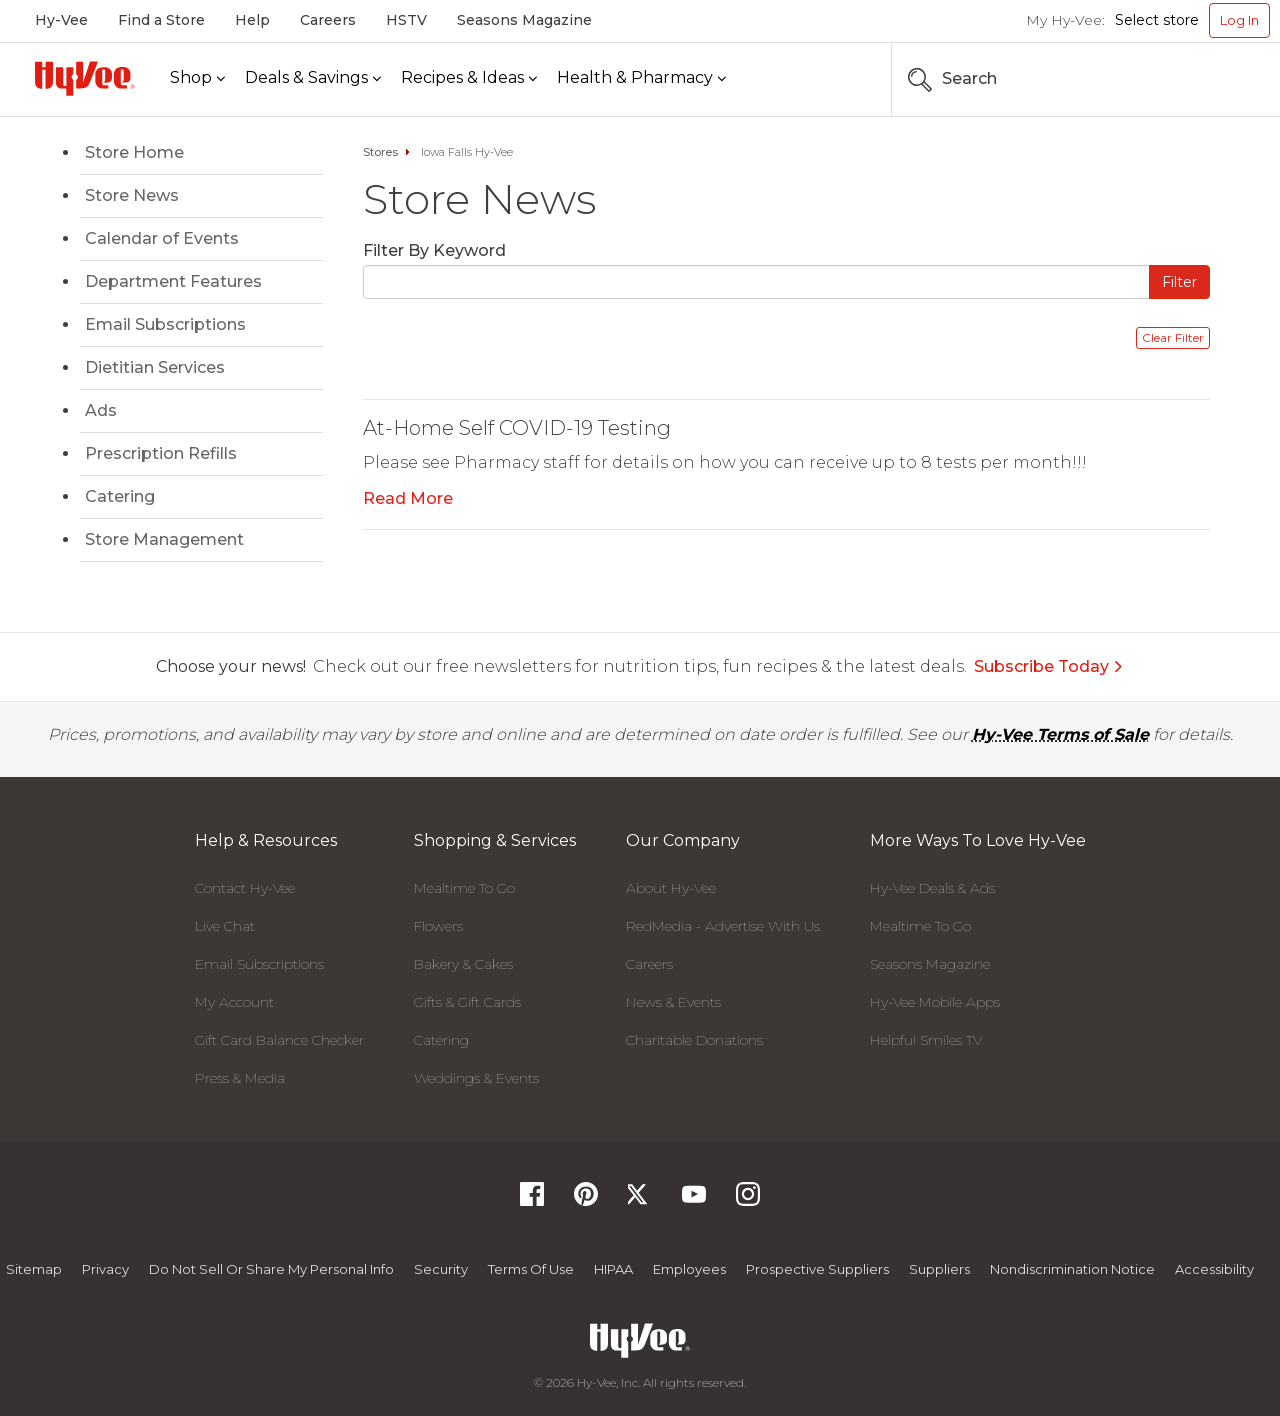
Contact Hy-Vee (245, 888)
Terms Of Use (531, 1269)
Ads (101, 410)
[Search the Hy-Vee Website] (1210, 79)
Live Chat (225, 926)
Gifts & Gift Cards (467, 1002)
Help (252, 20)
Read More (408, 498)
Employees (689, 1269)
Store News (132, 195)
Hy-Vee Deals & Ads (932, 888)
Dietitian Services (155, 367)
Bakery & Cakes (463, 964)
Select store (1157, 20)
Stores (380, 152)
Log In (1239, 20)
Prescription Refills (161, 453)
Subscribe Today (1049, 666)
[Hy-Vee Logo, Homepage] (85, 78)
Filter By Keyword (434, 250)
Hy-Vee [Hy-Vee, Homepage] (61, 20)
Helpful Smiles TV (926, 1040)
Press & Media (240, 1078)
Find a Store (161, 20)
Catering (120, 496)
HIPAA (613, 1269)
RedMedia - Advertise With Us (723, 926)
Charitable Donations (694, 1040)
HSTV (406, 20)
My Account (234, 1002)
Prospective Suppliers (817, 1269)
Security (441, 1269)
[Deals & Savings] (313, 78)
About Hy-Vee (671, 888)
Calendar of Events (162, 238)
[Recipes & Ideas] (469, 78)
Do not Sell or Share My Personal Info (271, 1269)
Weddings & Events (476, 1078)
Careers (328, 20)
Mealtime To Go (464, 888)
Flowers (438, 926)
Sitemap (34, 1269)
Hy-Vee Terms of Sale (1060, 734)
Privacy (105, 1269)
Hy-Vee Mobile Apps (935, 1002)
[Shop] (197, 78)
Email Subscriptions (165, 324)
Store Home (134, 152)
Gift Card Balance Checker (279, 1040)
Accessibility (1214, 1269)
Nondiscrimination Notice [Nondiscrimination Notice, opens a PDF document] (1072, 1269)
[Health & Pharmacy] (641, 78)
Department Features (173, 281)
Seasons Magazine (524, 20)
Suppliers (939, 1269)
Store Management (164, 539)
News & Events (673, 1002)
